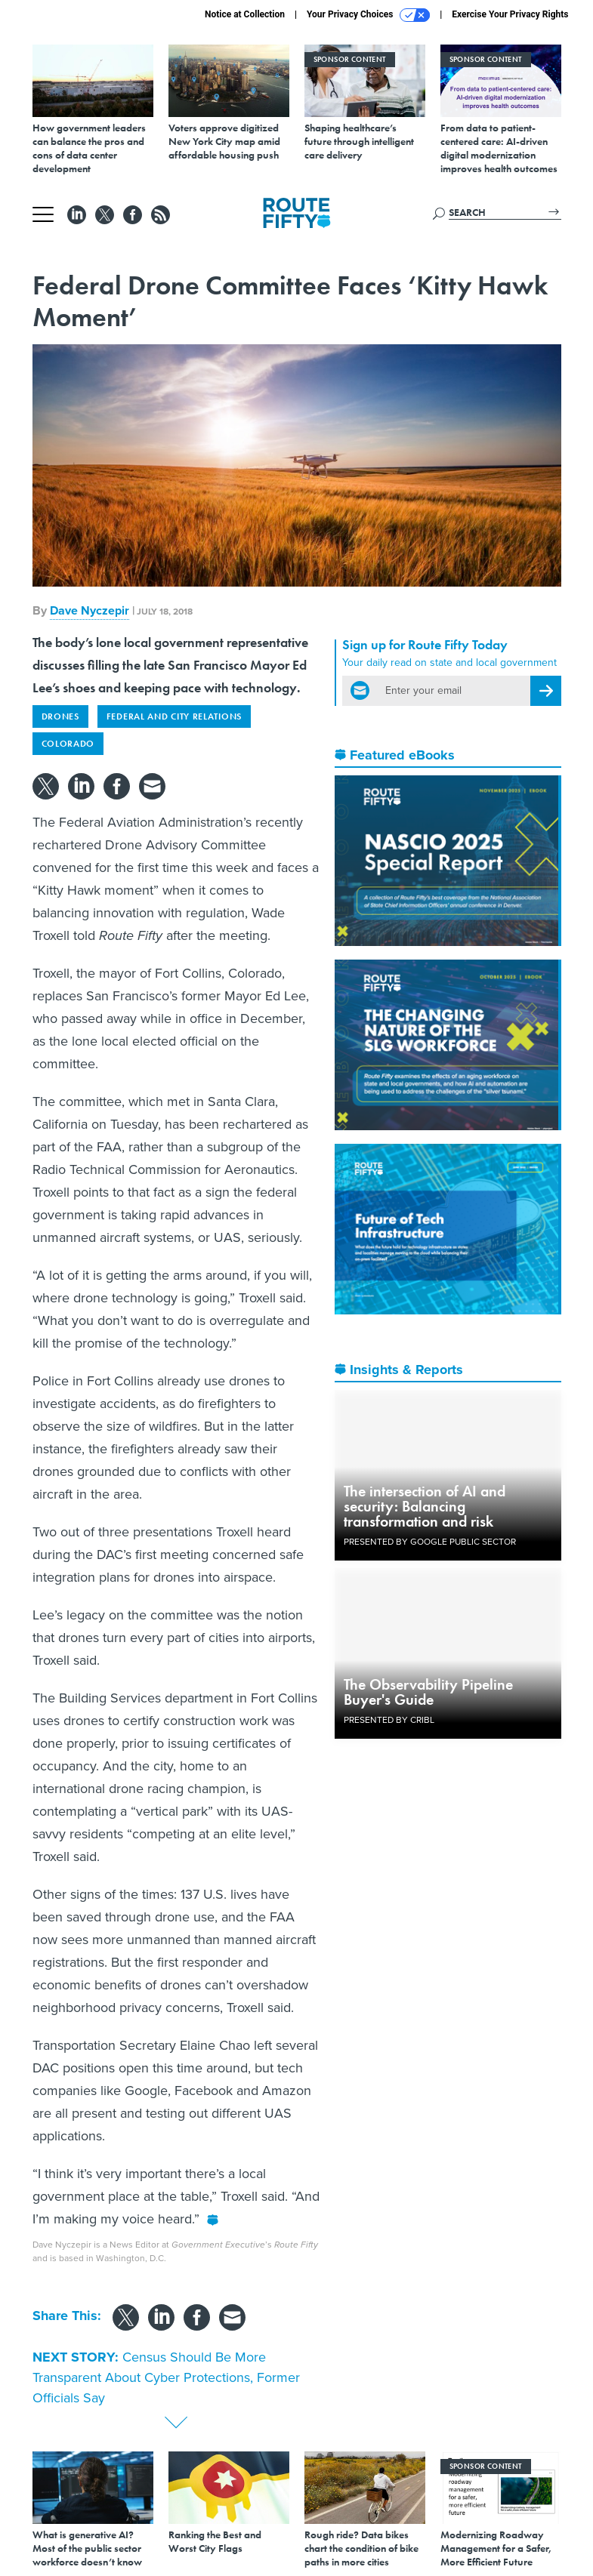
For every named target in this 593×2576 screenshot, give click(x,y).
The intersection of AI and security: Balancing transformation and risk (424, 1506)
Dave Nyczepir (89, 610)
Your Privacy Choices (368, 15)
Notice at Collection (245, 14)
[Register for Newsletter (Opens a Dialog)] (545, 691)
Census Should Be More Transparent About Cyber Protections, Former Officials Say (166, 2377)
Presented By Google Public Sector (430, 1541)
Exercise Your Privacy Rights (510, 14)
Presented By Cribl (389, 1720)
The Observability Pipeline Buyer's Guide (428, 1692)
